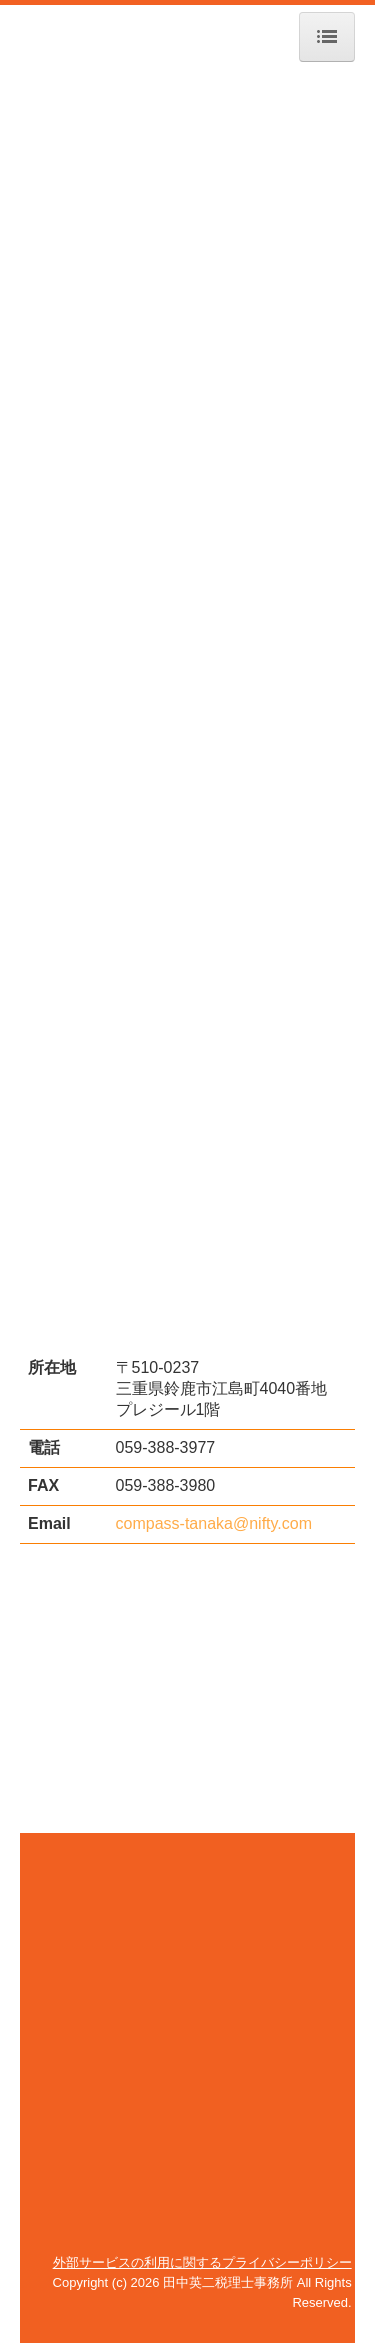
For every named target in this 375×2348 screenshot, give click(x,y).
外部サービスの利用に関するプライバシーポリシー (202, 2262)
